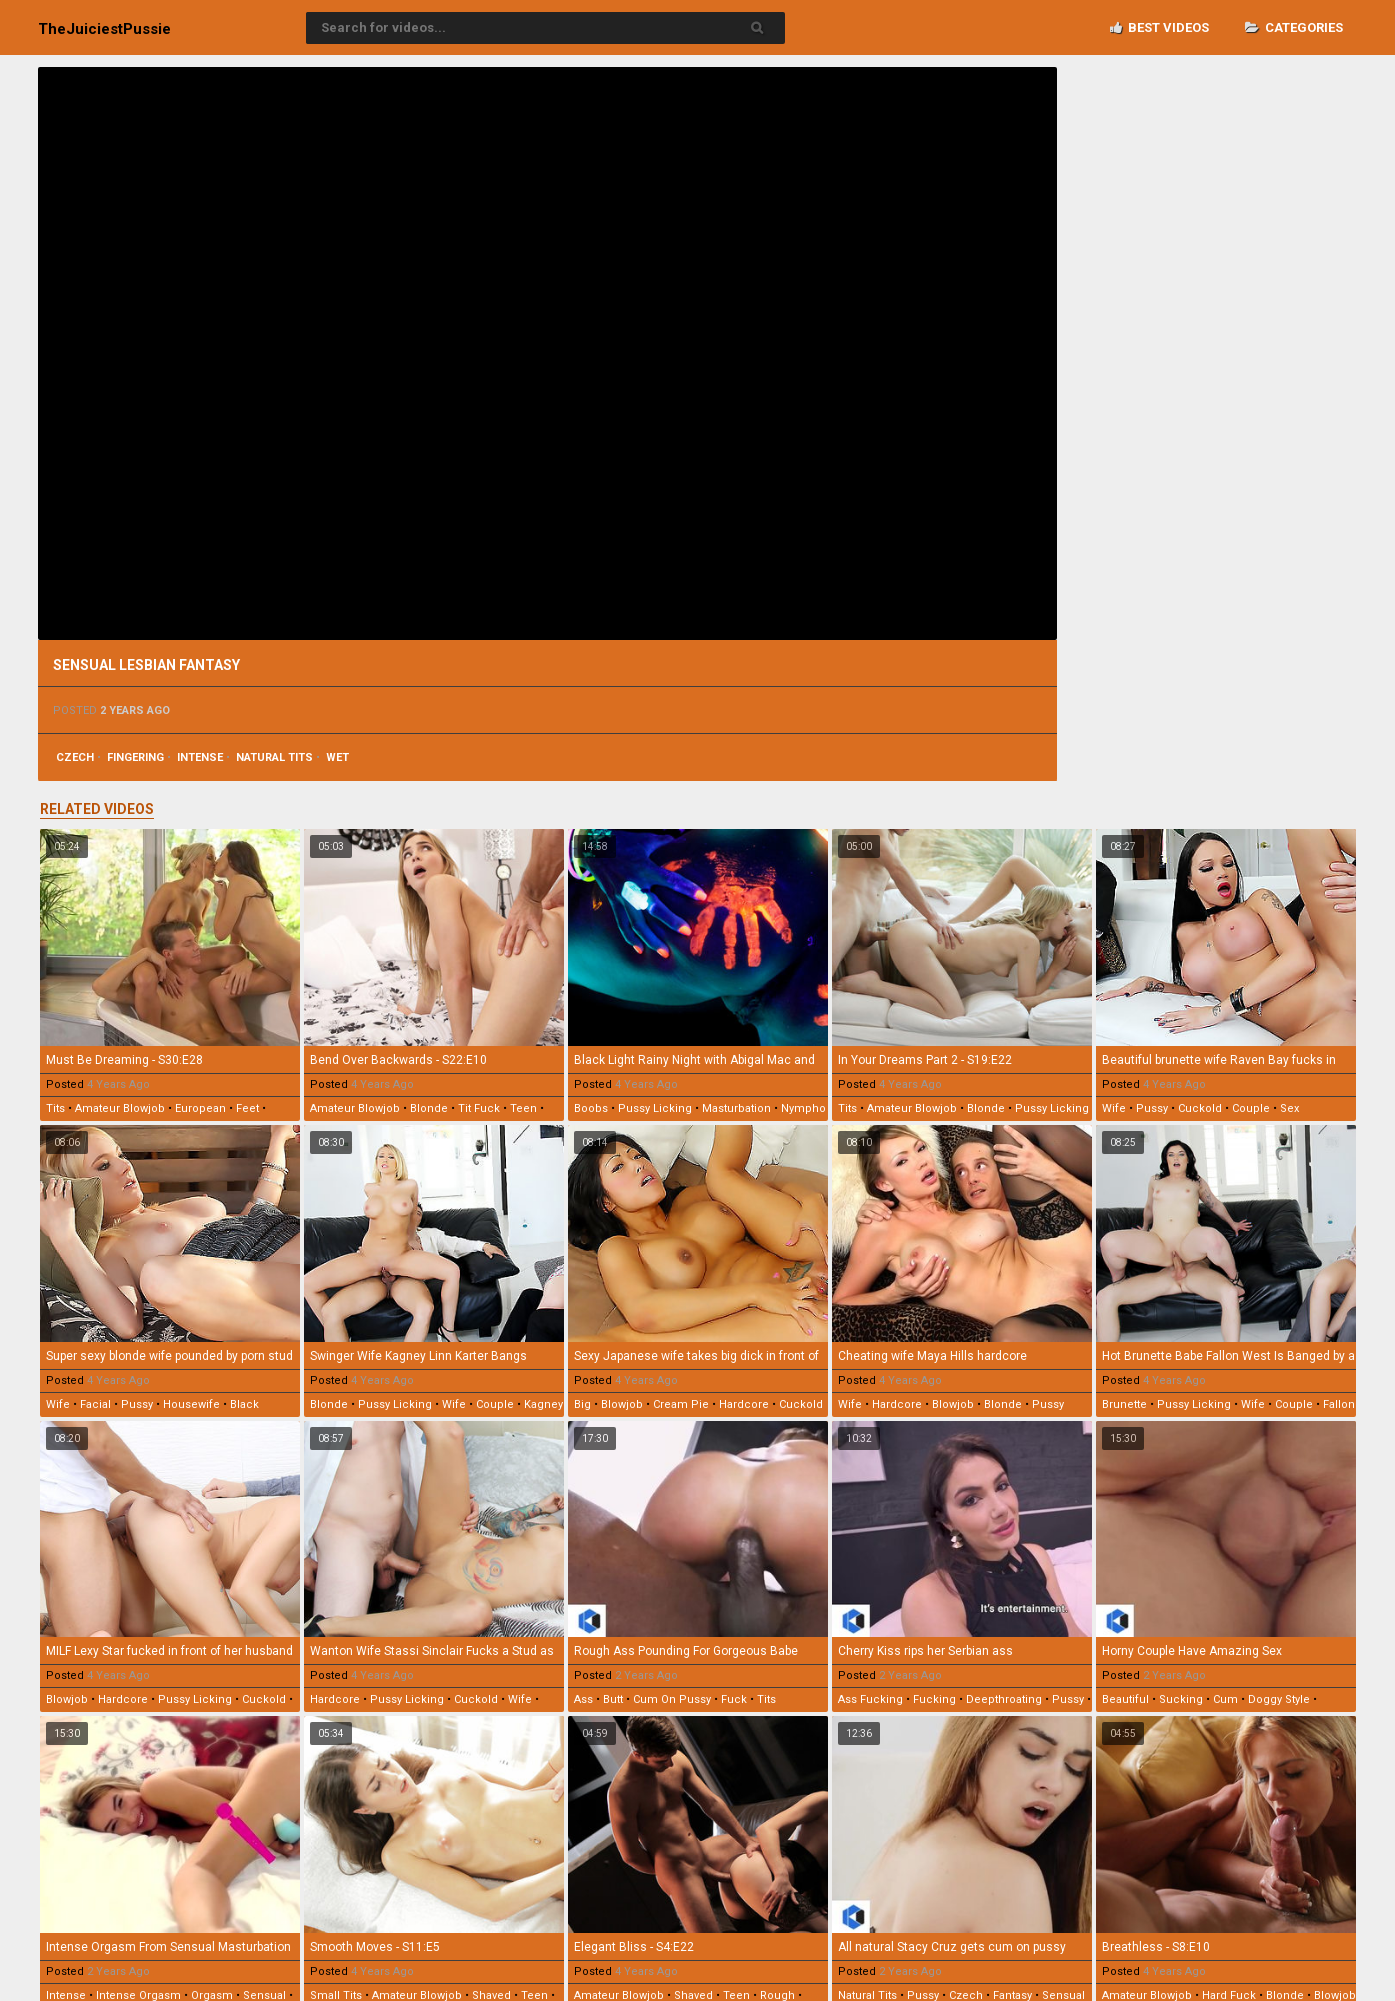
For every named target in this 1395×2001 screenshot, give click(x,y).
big (582, 1404)
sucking (1181, 1699)
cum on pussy (672, 1699)
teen (523, 1108)
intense (200, 757)
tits (55, 1108)
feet (247, 1108)
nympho (803, 1108)
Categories (1294, 27)
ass (583, 1699)
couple (1251, 1108)
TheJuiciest (104, 29)
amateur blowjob (120, 1108)
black (244, 1404)
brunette (1124, 1404)
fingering (135, 757)
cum (1225, 1699)
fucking (934, 1699)
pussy (1152, 1108)
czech (75, 757)
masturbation (736, 1108)
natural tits (274, 757)
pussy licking (655, 1108)
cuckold (1200, 1108)
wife (1114, 1108)
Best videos (1159, 27)
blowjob (622, 1404)
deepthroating (1004, 1699)
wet (337, 757)
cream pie (681, 1404)
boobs (591, 1108)
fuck (734, 1699)
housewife (191, 1404)
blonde (429, 1108)
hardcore (744, 1404)
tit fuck (479, 1108)
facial (95, 1404)
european (200, 1108)
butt (613, 1699)
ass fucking (870, 1699)
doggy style (1279, 1699)
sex (1289, 1108)
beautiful (1125, 1699)
